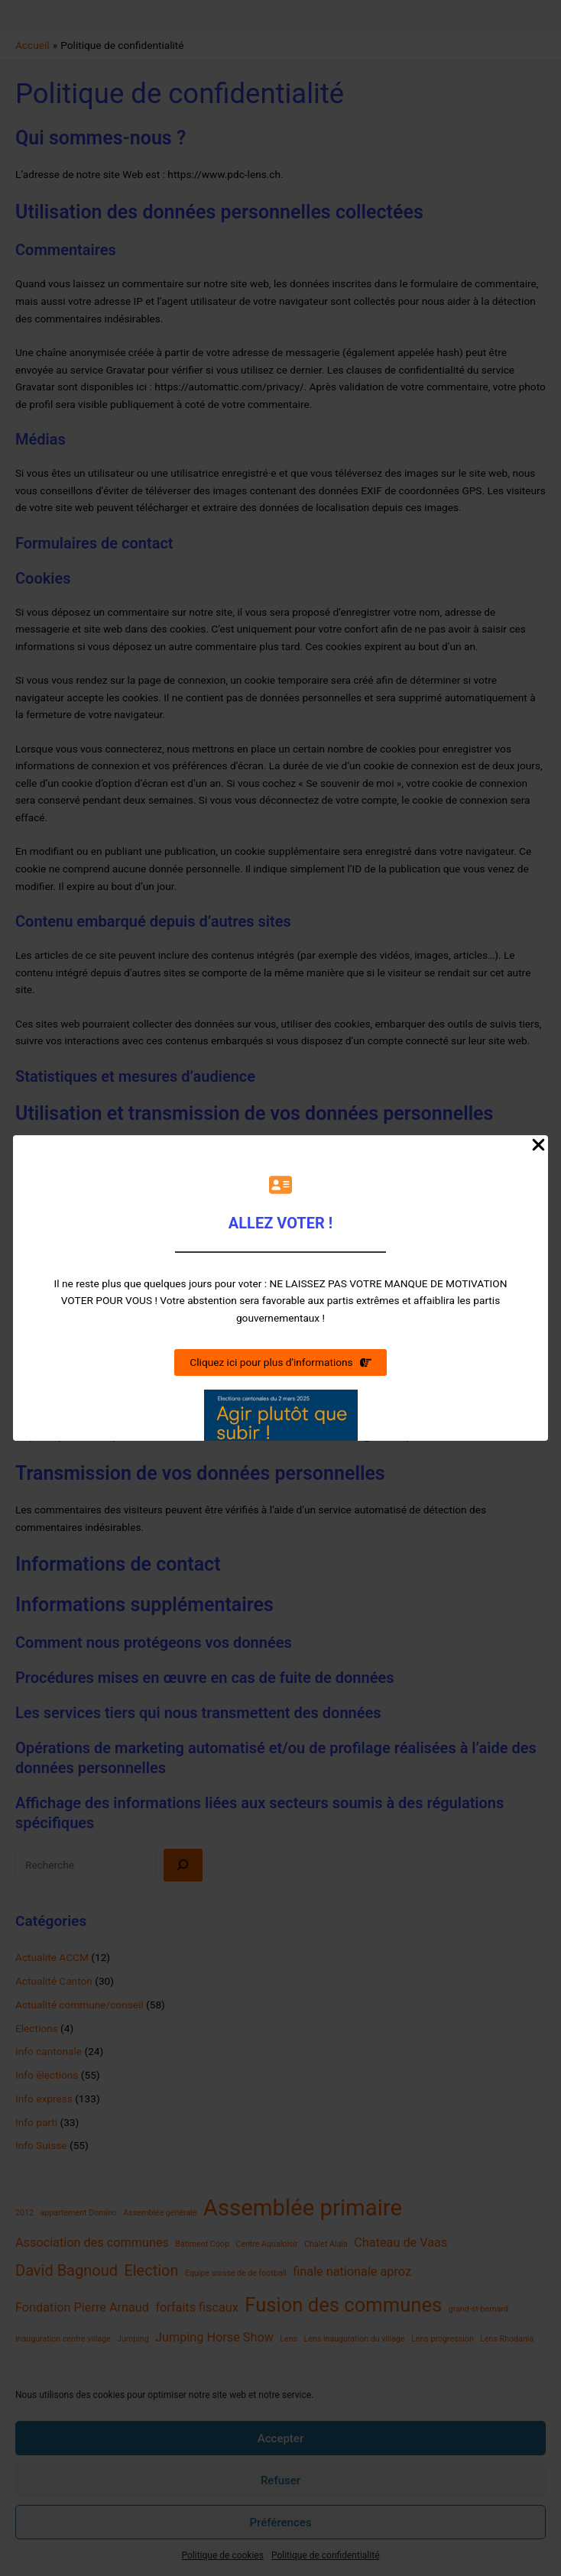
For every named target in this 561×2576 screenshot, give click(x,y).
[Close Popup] (538, 1146)
